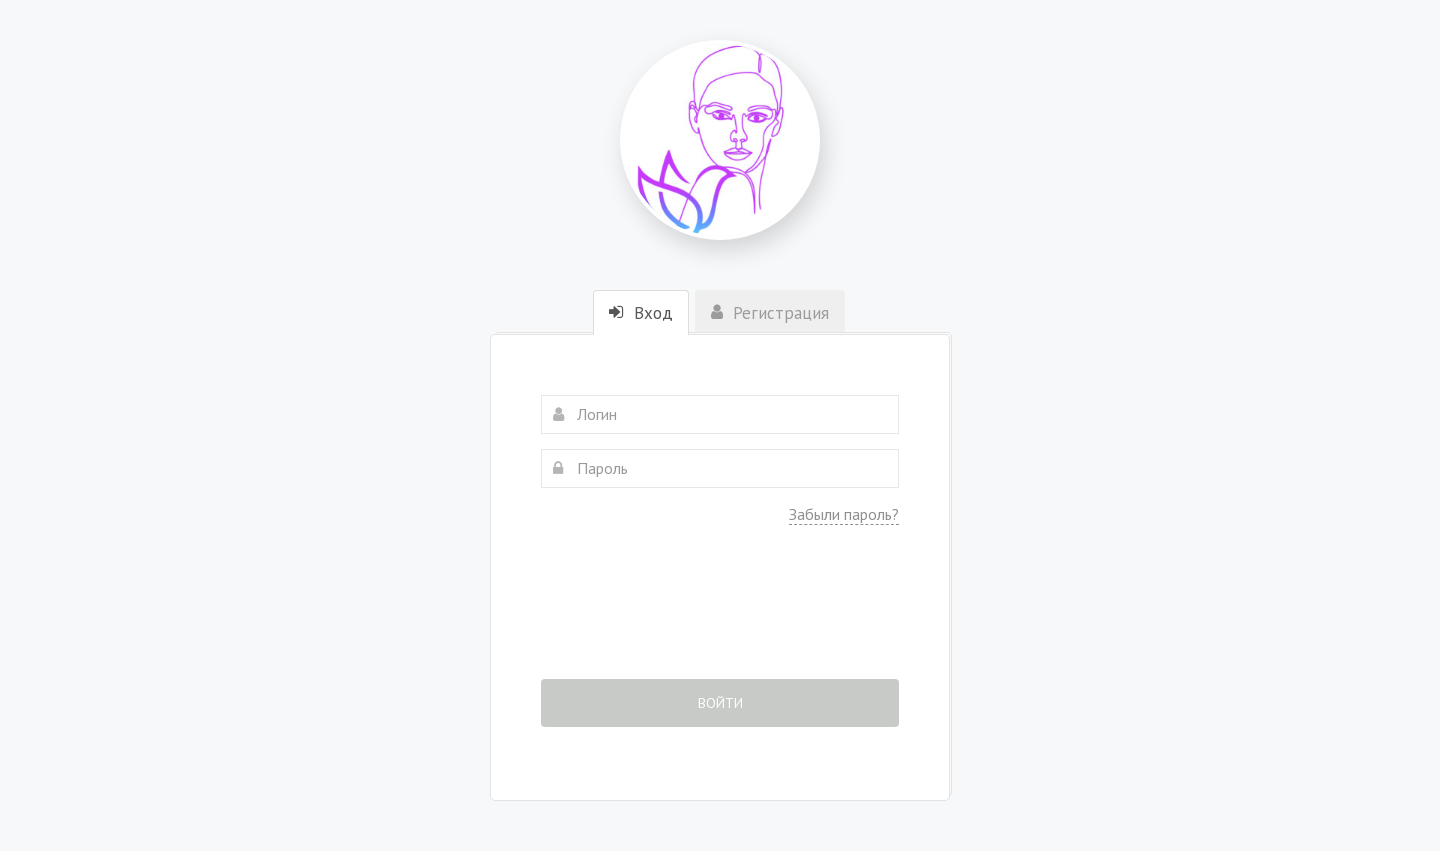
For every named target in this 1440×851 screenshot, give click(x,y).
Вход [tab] (641, 313)
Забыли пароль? (844, 514)
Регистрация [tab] (770, 313)
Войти (720, 703)
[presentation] (720, 616)
